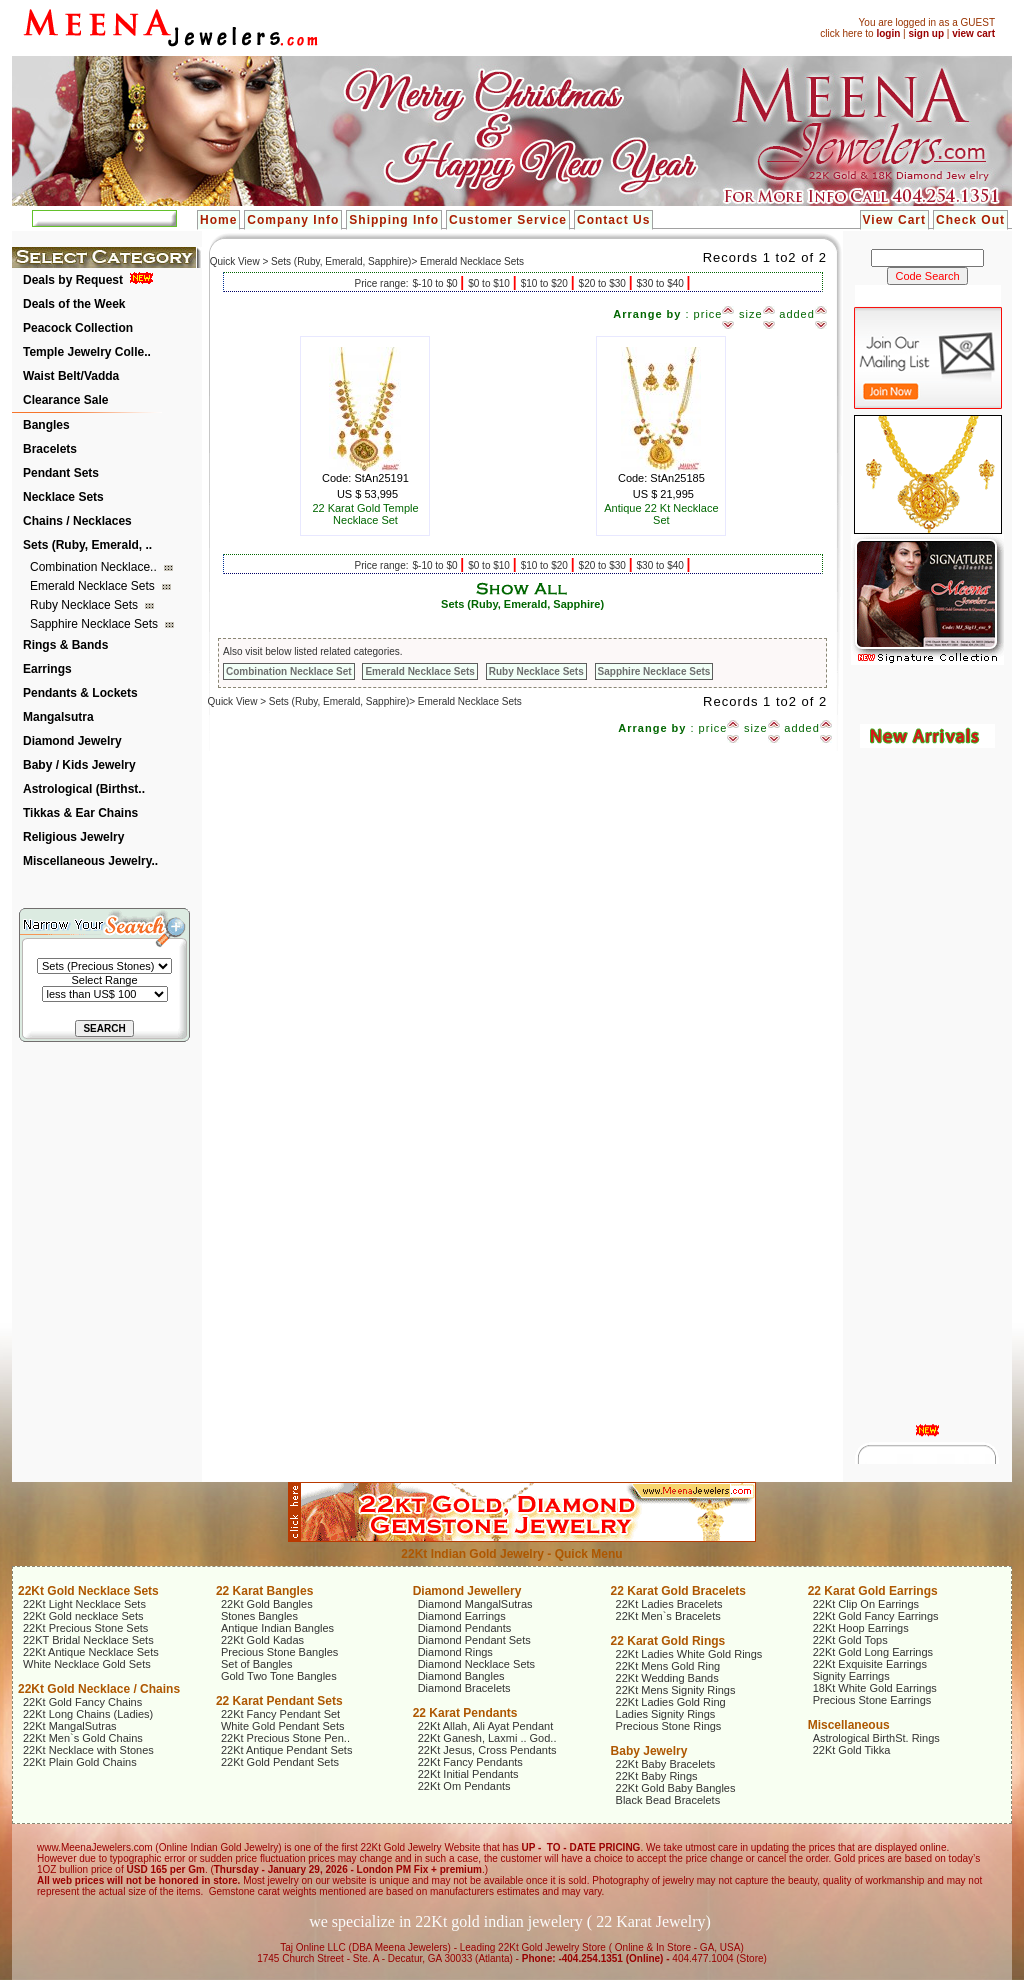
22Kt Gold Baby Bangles (676, 1788)
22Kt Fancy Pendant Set (280, 1714)
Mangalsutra (58, 717)
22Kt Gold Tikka (852, 1750)
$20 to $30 (604, 283)
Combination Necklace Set (289, 671)
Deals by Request (73, 280)
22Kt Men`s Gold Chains (83, 1738)
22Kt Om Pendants (464, 1786)
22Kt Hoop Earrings (861, 1628)
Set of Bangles (257, 1664)
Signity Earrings (851, 1676)
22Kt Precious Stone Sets (85, 1628)
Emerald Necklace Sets (94, 586)
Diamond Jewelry (72, 741)
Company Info (293, 220)
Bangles (46, 425)
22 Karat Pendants (465, 1713)
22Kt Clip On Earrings (866, 1604)
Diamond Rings (455, 1652)
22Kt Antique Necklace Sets (91, 1652)
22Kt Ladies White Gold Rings (689, 1654)
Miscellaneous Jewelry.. (90, 861)
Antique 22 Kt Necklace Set (661, 514)
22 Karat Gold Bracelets (678, 1591)
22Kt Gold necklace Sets (83, 1616)
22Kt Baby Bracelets (666, 1764)
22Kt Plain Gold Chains (80, 1762)
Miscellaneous (849, 1725)
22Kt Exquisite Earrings (870, 1664)
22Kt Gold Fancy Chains (82, 1702)
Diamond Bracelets (464, 1688)
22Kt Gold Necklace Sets (88, 1591)
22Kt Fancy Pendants (470, 1762)
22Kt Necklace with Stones (88, 1750)
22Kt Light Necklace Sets (84, 1604)
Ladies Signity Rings (666, 1714)
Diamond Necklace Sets (476, 1664)
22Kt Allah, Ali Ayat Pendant (486, 1726)
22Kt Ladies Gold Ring (671, 1702)
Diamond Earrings (462, 1616)
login (888, 33)
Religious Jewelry (73, 837)
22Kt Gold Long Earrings (873, 1652)
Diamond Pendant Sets (474, 1640)
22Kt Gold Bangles (267, 1604)
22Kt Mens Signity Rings (676, 1690)
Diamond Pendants (465, 1628)
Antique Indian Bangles (277, 1628)
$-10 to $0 (436, 283)
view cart (973, 33)
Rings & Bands (65, 645)
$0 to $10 (490, 283)
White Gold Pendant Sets (283, 1726)
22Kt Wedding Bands (667, 1678)
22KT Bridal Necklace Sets (88, 1640)
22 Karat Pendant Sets (279, 1701)
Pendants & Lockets (80, 693)
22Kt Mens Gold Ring (668, 1666)
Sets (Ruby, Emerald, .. (87, 545)
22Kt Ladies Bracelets (669, 1604)
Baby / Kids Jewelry (79, 765)
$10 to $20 (546, 283)
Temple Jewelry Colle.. (87, 352)
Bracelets (50, 449)
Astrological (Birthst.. (84, 789)
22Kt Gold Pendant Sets (280, 1762)
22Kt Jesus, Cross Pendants (487, 1750)
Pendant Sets (61, 473)
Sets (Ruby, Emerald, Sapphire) (522, 604)
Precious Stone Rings (669, 1726)
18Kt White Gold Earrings (875, 1688)
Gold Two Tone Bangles (279, 1676)
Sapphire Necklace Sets (95, 624)
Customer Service (508, 220)
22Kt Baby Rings (657, 1776)
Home (218, 220)
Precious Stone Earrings (872, 1700)
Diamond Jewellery (467, 1591)
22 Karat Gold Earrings (873, 1591)
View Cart (894, 220)
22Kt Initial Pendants (468, 1774)
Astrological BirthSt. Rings (876, 1738)
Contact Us (613, 220)
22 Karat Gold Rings (668, 1641)
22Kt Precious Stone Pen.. (285, 1738)
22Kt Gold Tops (850, 1640)
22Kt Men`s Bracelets (668, 1616)
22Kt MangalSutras (70, 1726)
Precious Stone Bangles (279, 1652)
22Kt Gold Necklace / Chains (99, 1689)
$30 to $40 (662, 283)
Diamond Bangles (461, 1676)
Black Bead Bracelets (668, 1800)
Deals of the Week (74, 304)
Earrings (47, 669)
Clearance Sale (65, 400)
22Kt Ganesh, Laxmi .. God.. (487, 1738)
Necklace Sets (63, 497)
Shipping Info (394, 220)
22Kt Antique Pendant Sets (287, 1750)
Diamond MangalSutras (475, 1604)
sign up (926, 33)
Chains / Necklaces (77, 521)
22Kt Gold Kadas (262, 1640)
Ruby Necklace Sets (85, 605)
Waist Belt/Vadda (71, 376)
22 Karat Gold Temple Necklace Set (365, 514)
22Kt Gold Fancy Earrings (876, 1616)
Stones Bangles (259, 1616)
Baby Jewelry (649, 1751)
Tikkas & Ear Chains (80, 813)
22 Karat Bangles (264, 1591)
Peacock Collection (78, 328)
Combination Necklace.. (95, 567)
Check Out (970, 220)
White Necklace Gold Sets (87, 1664)
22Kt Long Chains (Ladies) (88, 1714)
